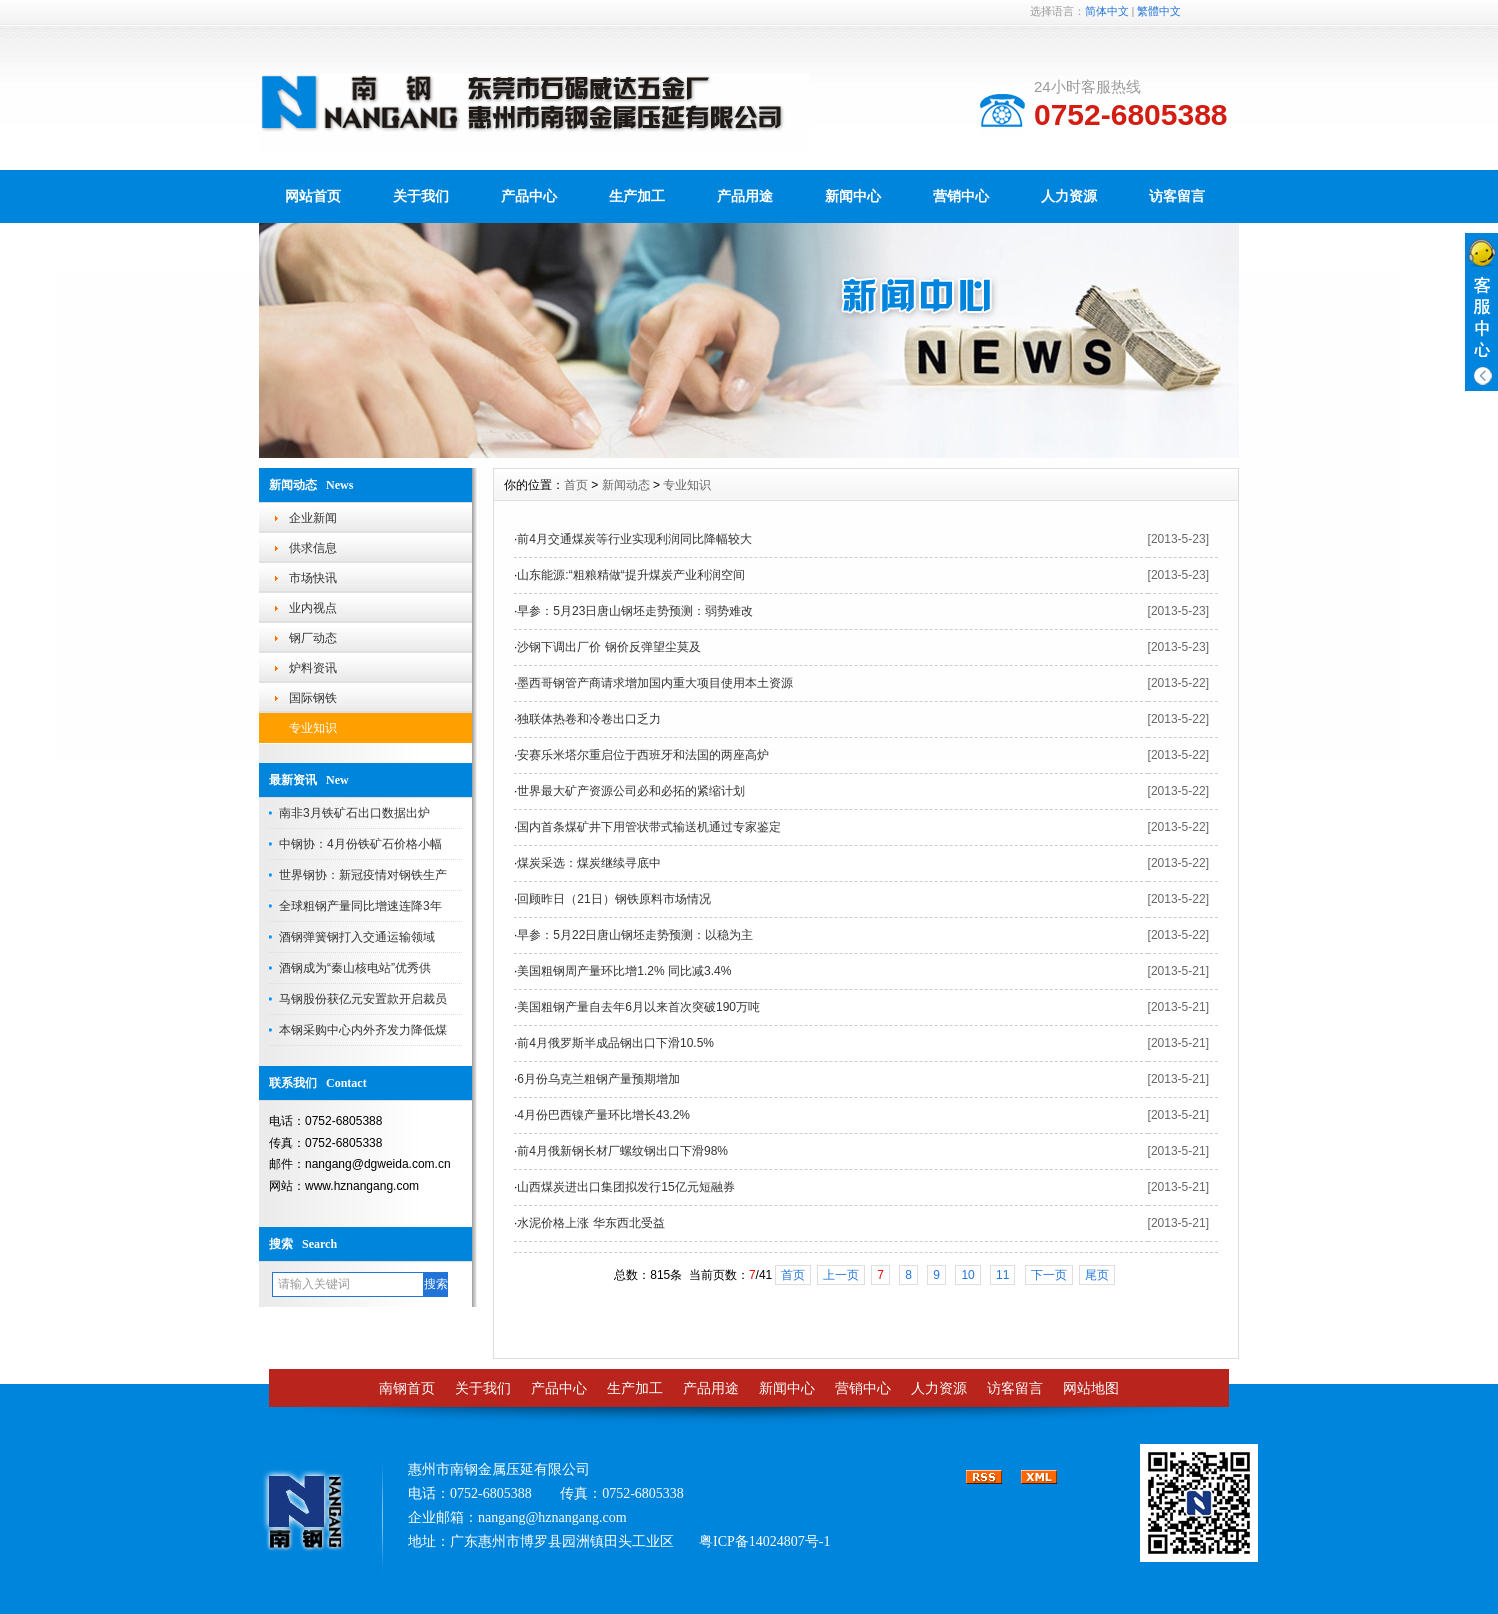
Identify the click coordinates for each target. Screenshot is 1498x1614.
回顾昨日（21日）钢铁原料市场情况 (613, 899)
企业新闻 (313, 518)
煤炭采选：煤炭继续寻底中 (589, 863)
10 (967, 1275)
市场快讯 (313, 578)
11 (1002, 1275)
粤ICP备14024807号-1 (764, 1541)
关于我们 (421, 196)
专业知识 (313, 728)
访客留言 (1177, 196)
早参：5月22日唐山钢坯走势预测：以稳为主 (635, 935)
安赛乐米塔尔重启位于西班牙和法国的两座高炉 (643, 755)
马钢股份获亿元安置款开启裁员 (363, 999)
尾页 (1097, 1275)
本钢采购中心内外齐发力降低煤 (363, 1030)
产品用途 (745, 196)
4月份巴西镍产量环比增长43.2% (603, 1115)
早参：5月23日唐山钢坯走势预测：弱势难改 (635, 611)
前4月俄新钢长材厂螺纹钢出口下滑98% (622, 1151)
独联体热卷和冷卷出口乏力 (589, 719)
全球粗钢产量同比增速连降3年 (360, 906)
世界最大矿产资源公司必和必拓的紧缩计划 (631, 791)
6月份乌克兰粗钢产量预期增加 (598, 1079)
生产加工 (637, 196)
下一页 (1049, 1275)
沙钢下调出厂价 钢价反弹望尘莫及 (608, 647)
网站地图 (1091, 1388)
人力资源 (1069, 196)
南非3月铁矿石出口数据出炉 (354, 813)
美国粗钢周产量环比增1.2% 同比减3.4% (624, 971)
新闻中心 (853, 196)
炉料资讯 (313, 668)
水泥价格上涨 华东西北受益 (590, 1223)
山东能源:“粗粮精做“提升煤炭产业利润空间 (630, 575)
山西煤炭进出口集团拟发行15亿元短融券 (625, 1187)
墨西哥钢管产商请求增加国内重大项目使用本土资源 (655, 683)
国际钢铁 (313, 698)
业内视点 (313, 608)
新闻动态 (626, 485)
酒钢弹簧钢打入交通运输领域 (357, 937)
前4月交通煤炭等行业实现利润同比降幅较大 (634, 539)
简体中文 (1107, 11)
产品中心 (529, 196)
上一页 (841, 1275)
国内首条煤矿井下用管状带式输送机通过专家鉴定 (649, 827)
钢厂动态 (313, 638)
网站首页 (313, 196)
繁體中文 (1159, 11)
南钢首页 (407, 1388)
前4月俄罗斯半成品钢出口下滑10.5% (615, 1043)
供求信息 (313, 548)
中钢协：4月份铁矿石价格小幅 (360, 844)
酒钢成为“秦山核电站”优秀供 (355, 968)
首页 (576, 485)
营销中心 (961, 196)
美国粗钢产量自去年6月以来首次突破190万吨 (638, 1007)
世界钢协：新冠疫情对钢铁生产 (363, 875)
